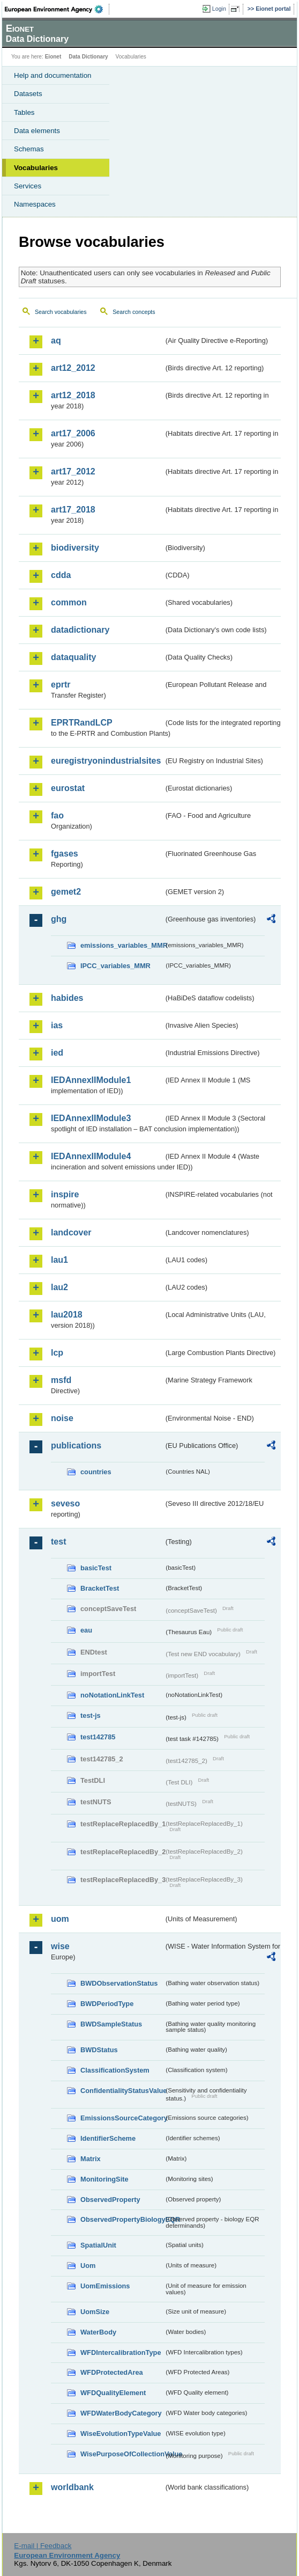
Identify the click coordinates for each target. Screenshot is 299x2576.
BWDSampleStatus (111, 2024)
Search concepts (134, 312)
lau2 (59, 1287)
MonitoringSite (104, 2179)
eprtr (60, 684)
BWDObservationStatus (119, 1983)
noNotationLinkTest (112, 1695)
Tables (24, 112)
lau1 (59, 1259)
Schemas (29, 149)
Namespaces (35, 204)
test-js (90, 1715)
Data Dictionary (88, 57)
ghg (58, 919)
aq (56, 340)
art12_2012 (73, 367)
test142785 (97, 1737)
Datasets (28, 94)
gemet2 (66, 891)
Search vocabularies (61, 312)
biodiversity (75, 547)
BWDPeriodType (106, 2004)
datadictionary (80, 629)
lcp (57, 1352)
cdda (61, 575)
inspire (65, 1194)
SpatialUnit (98, 2245)
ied (57, 1052)
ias (57, 1025)
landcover (71, 1232)
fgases (64, 853)
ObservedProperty (110, 2200)
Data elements (37, 131)
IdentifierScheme (108, 2138)
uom (60, 1918)
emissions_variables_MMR (122, 945)
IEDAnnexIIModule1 (91, 1080)
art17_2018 (73, 509)
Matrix (90, 2159)
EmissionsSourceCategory (122, 2118)
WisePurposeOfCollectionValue (122, 2454)
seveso (65, 1503)
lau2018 (67, 1314)
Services (27, 186)
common (69, 602)
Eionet (53, 57)
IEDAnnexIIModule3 (91, 1118)
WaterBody (98, 2332)
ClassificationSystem (115, 2070)
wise (60, 1946)
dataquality (73, 657)
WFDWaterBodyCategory (121, 2413)
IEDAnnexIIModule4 (91, 1156)
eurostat (68, 788)
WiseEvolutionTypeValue (120, 2433)
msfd (61, 1380)
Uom (87, 2266)
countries (95, 1472)
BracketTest (99, 1588)
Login (219, 8)
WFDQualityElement (113, 2393)
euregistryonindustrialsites (106, 760)
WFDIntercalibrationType (120, 2352)
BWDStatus (99, 2050)
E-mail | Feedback (42, 2546)
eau (86, 1630)
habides (67, 997)
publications (76, 1445)
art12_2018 (73, 395)
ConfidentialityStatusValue (122, 2091)
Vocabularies (36, 168)
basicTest (95, 1568)
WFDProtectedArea (111, 2372)
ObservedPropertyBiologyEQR (122, 2219)
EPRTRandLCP (82, 722)
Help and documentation (53, 75)
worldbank (72, 2487)
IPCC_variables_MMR (115, 966)
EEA (57, 9)
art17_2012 (73, 471)
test (58, 1541)
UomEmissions (105, 2286)
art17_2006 (73, 433)
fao (57, 815)
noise (62, 1418)
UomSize (94, 2312)
